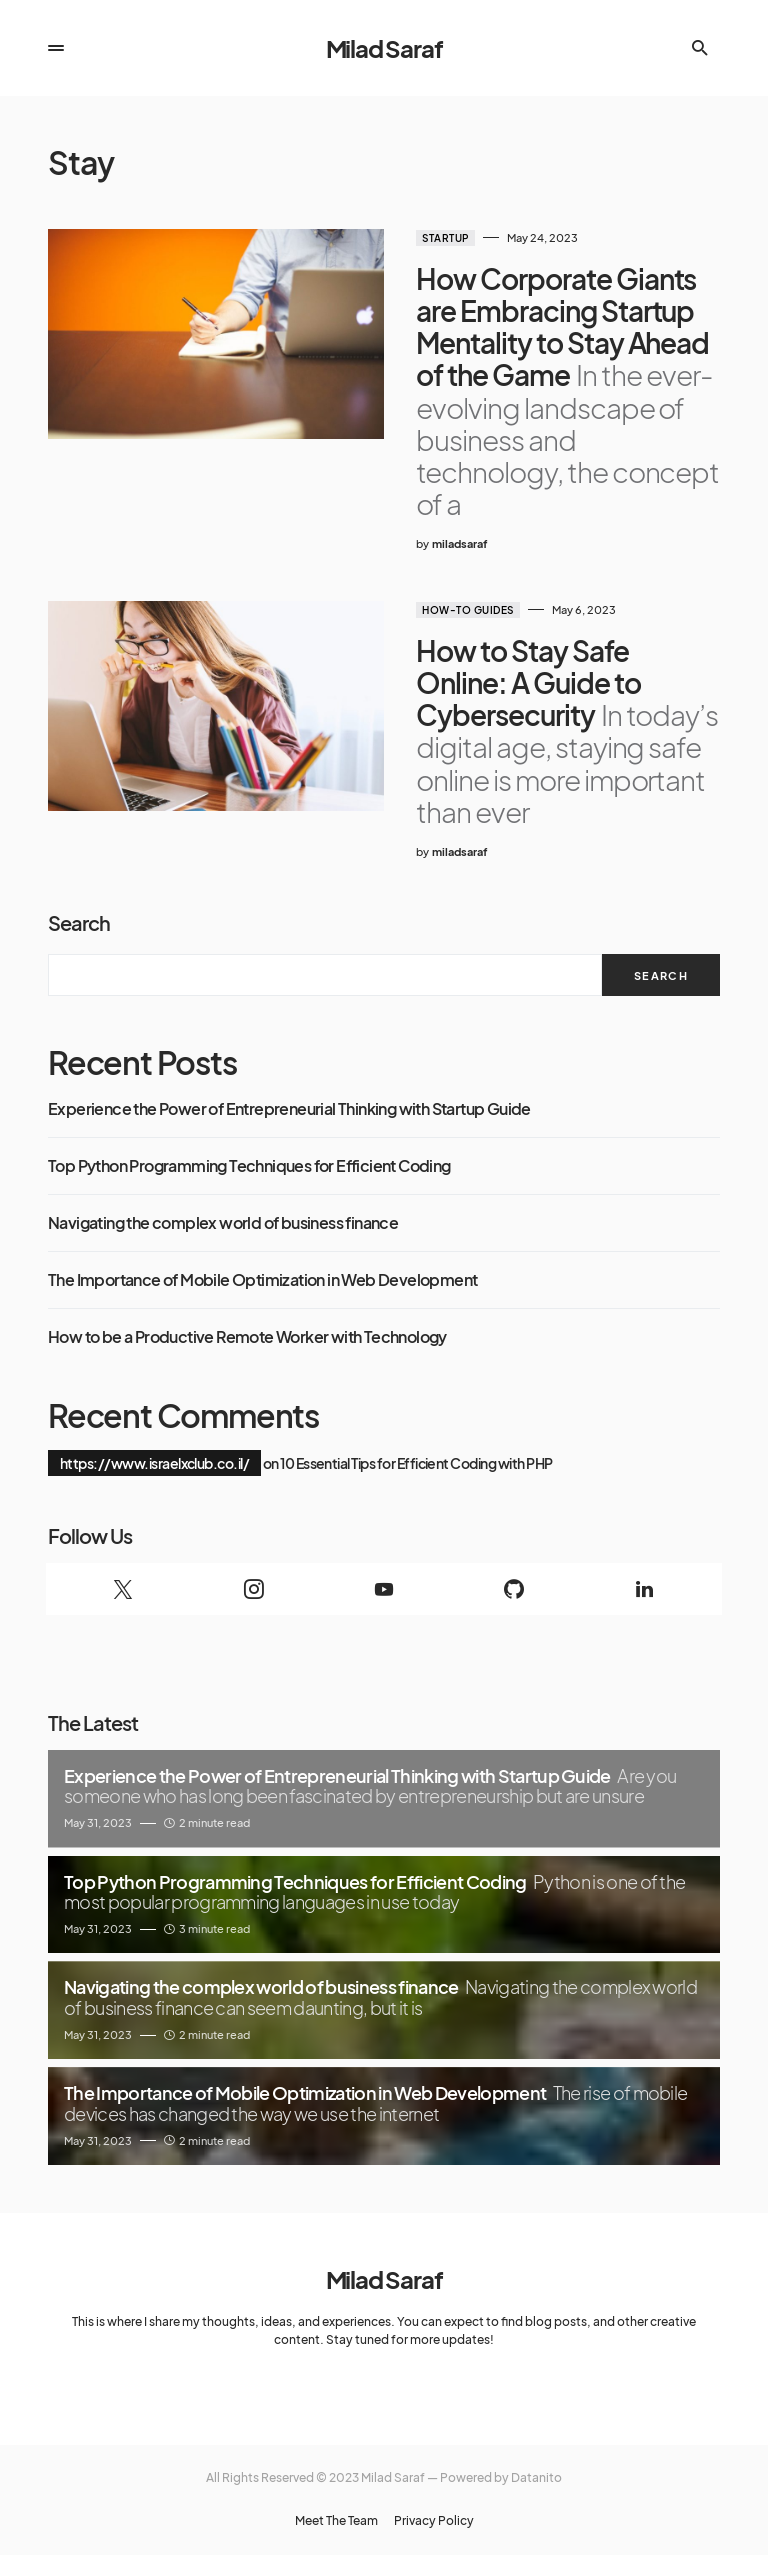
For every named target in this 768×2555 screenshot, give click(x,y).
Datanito (536, 2477)
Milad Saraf (384, 48)
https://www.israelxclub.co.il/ (154, 1463)
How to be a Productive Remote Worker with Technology (247, 1337)
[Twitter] (123, 1589)
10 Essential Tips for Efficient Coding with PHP (416, 1463)
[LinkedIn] (645, 1589)
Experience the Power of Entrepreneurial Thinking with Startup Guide (289, 1109)
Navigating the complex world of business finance (223, 1223)
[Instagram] (253, 1589)
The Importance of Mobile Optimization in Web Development (262, 1280)
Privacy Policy (434, 2521)
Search (79, 922)
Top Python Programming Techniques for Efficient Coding (249, 1166)
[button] (56, 48)
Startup (445, 238)
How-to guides (468, 610)
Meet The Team (336, 2521)
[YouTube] (384, 1589)
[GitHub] (514, 1589)
